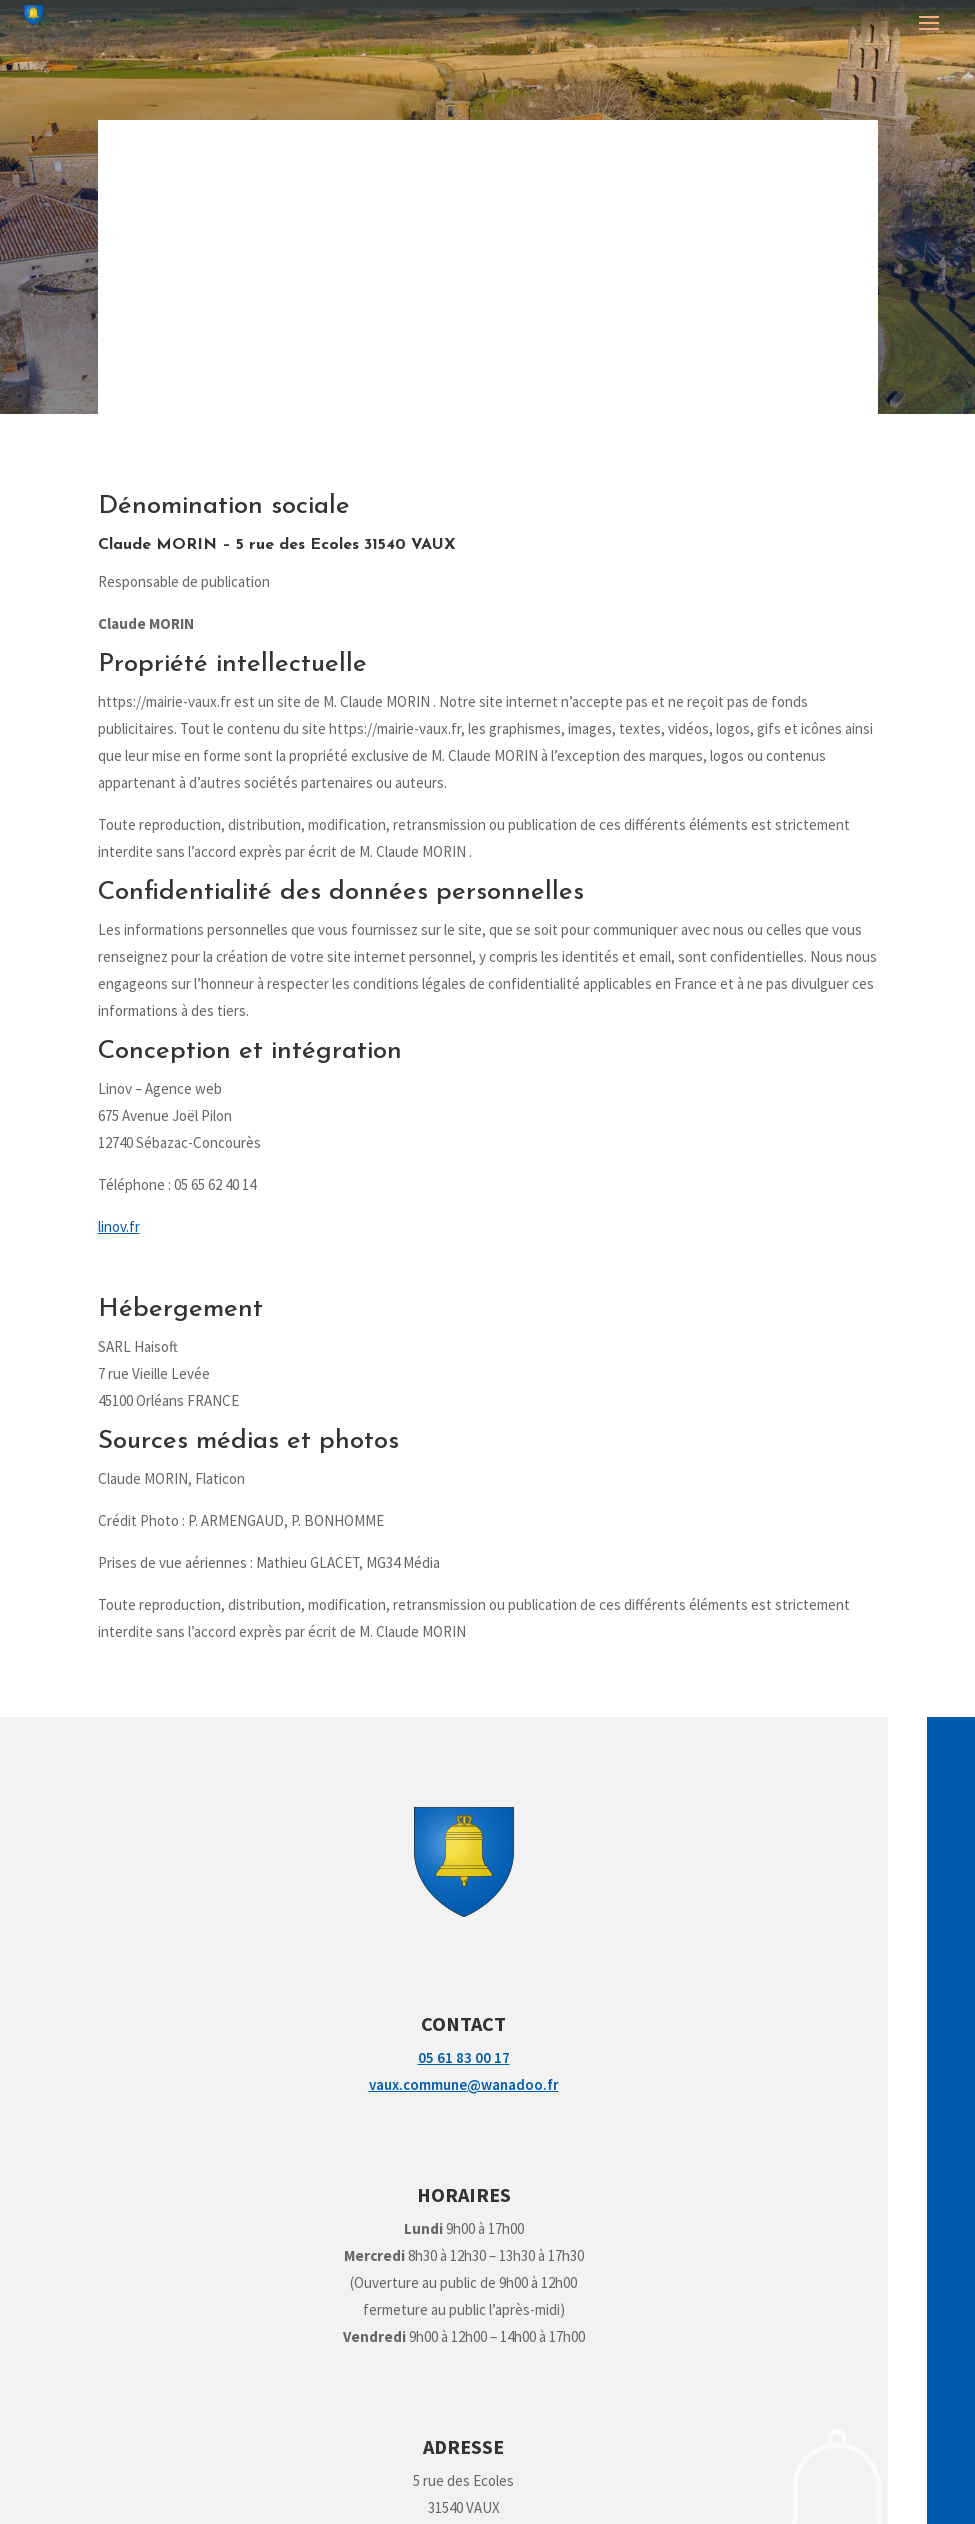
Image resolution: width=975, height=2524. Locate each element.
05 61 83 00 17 (464, 2057)
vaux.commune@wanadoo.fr (464, 2084)
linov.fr (119, 1226)
